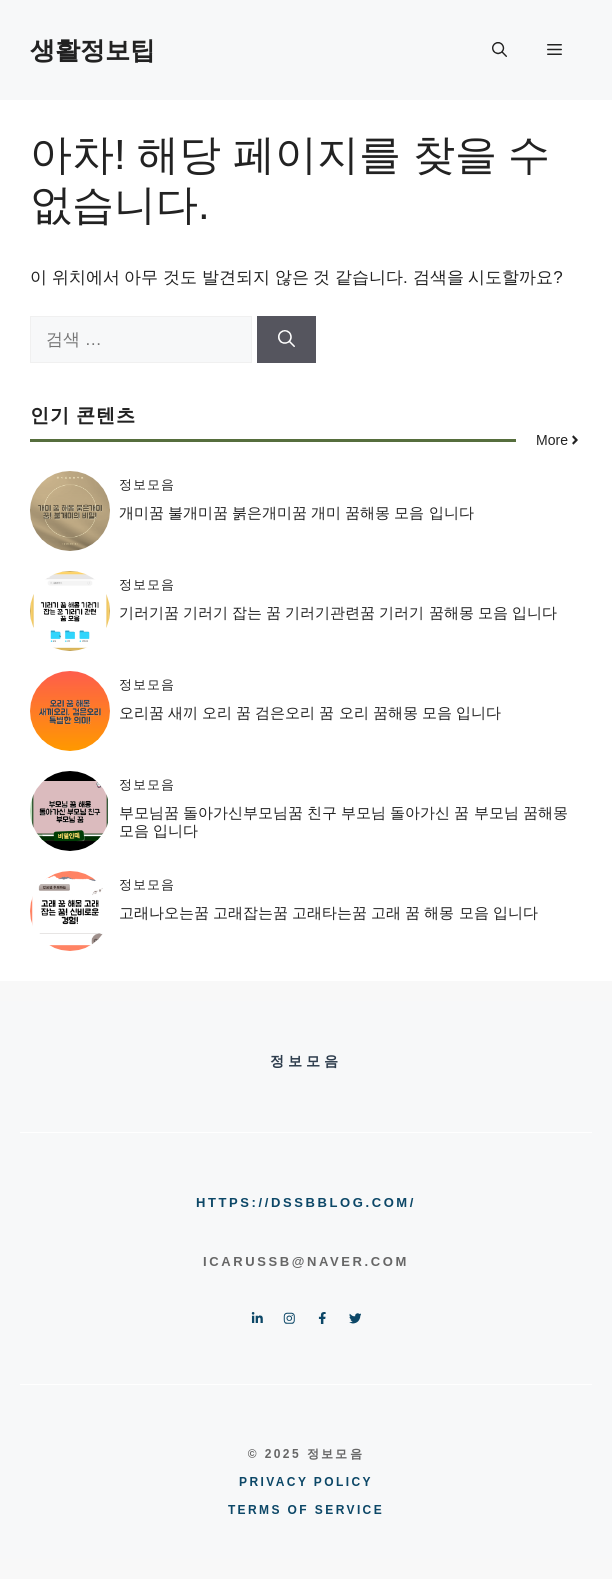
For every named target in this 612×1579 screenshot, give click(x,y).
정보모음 (147, 484)
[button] (499, 50)
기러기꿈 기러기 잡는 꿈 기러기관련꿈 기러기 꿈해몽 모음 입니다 (338, 612)
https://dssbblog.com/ (306, 1202)
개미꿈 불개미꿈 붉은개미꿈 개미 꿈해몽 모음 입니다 (296, 512)
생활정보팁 (92, 50)
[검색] (286, 340)
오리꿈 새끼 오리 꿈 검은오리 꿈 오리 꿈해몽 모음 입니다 (310, 712)
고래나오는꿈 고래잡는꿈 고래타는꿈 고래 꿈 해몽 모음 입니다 (328, 912)
